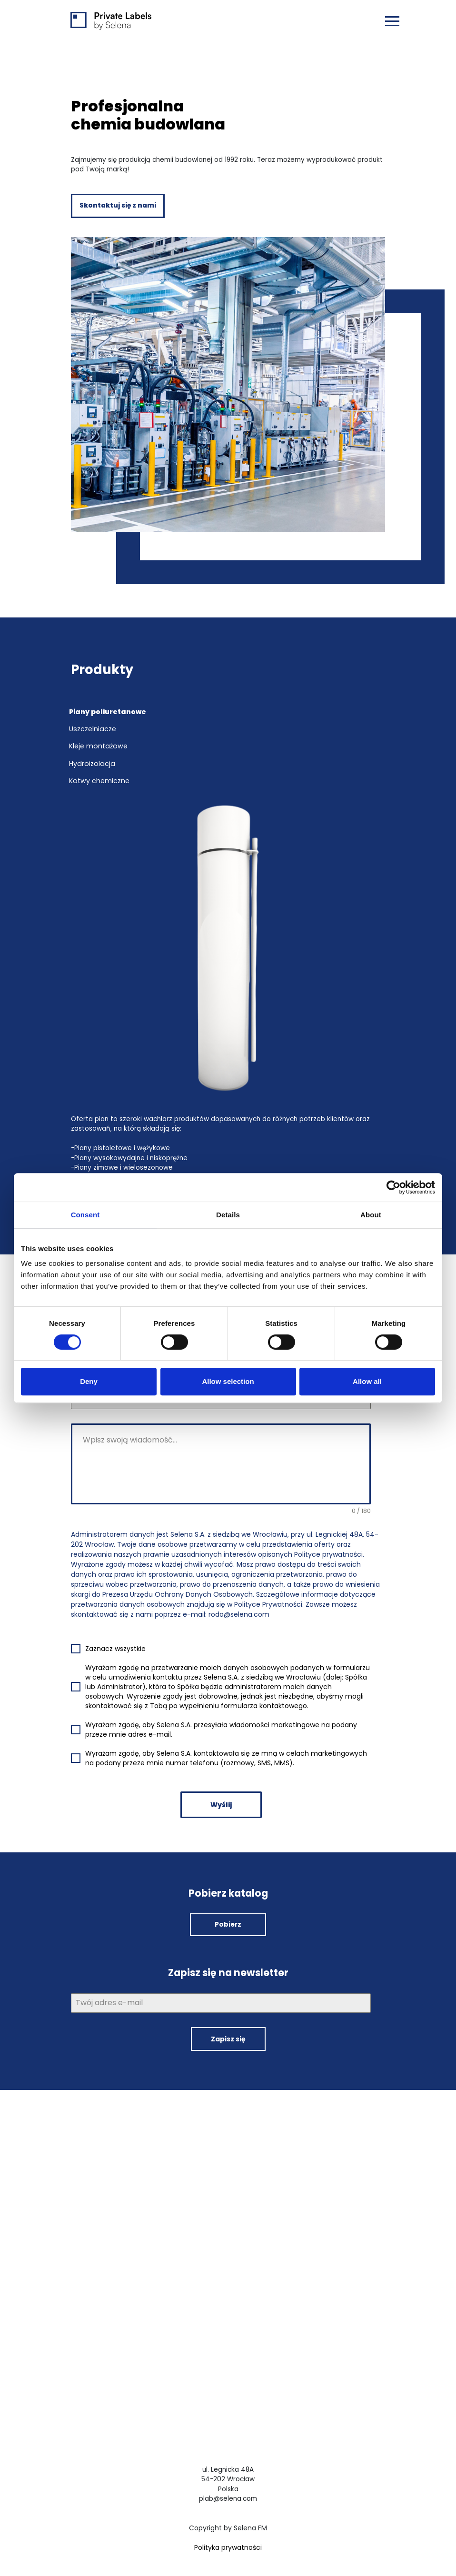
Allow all (367, 1381)
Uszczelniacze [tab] (92, 728)
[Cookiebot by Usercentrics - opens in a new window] (393, 1187)
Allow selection (228, 1381)
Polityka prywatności (228, 2541)
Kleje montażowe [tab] (98, 744)
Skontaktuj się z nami (117, 205)
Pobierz (228, 1919)
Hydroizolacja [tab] (92, 761)
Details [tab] (228, 1215)
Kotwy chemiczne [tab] (98, 777)
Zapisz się (228, 2034)
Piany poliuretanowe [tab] (107, 712)
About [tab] (370, 1215)
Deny (89, 1381)
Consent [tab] (85, 1215)
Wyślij (221, 1800)
